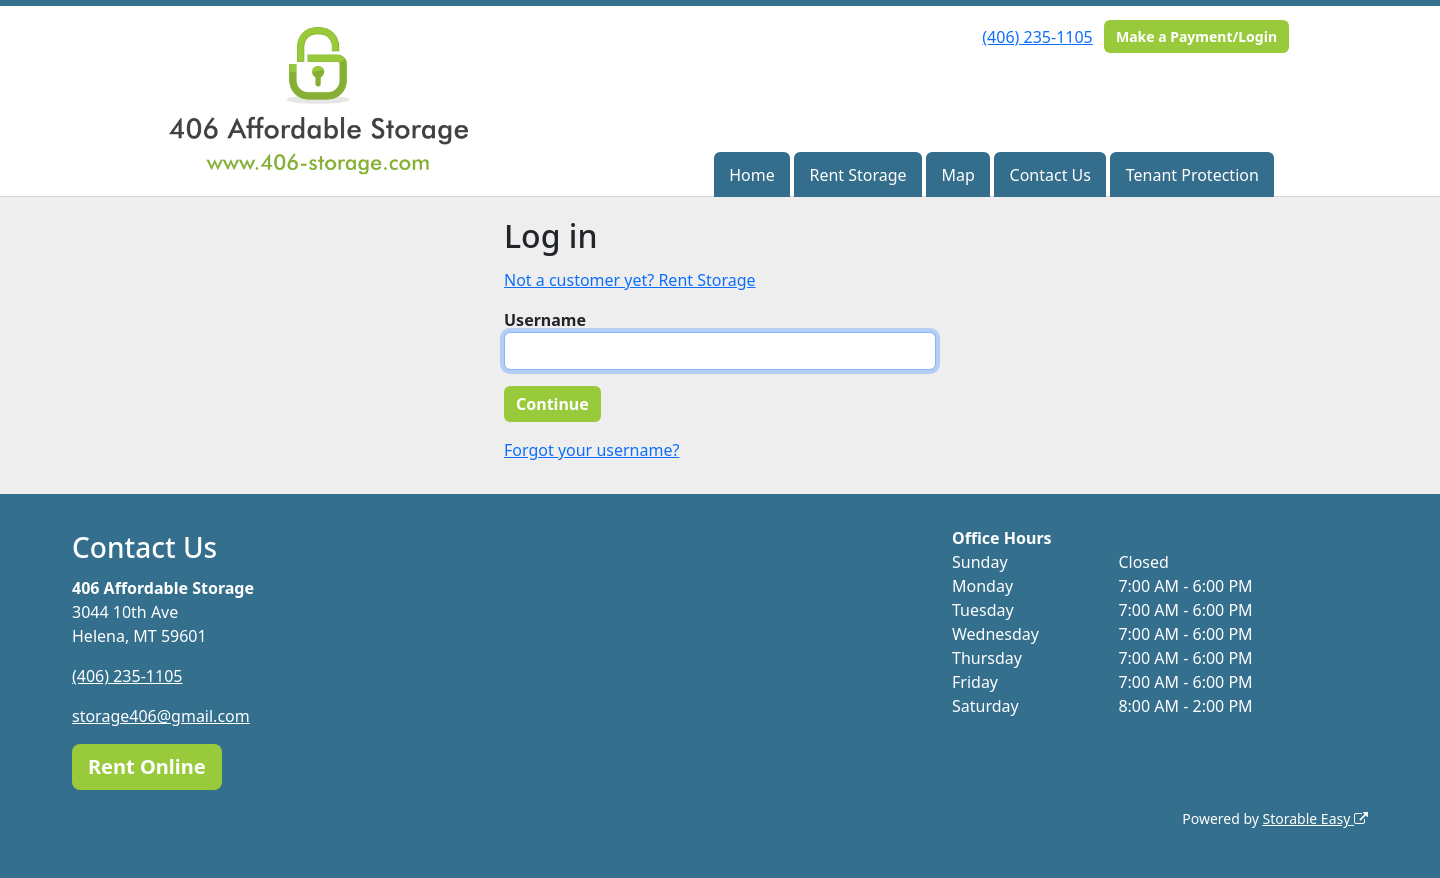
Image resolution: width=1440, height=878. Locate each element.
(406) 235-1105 (1037, 37)
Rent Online (147, 766)
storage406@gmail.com (161, 716)
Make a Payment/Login (1196, 36)
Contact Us (1050, 175)
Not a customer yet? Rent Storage (630, 280)
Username (545, 320)
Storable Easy (1315, 818)
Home (752, 175)
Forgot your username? (591, 450)
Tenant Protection (1192, 175)
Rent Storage (857, 175)
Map (957, 175)
